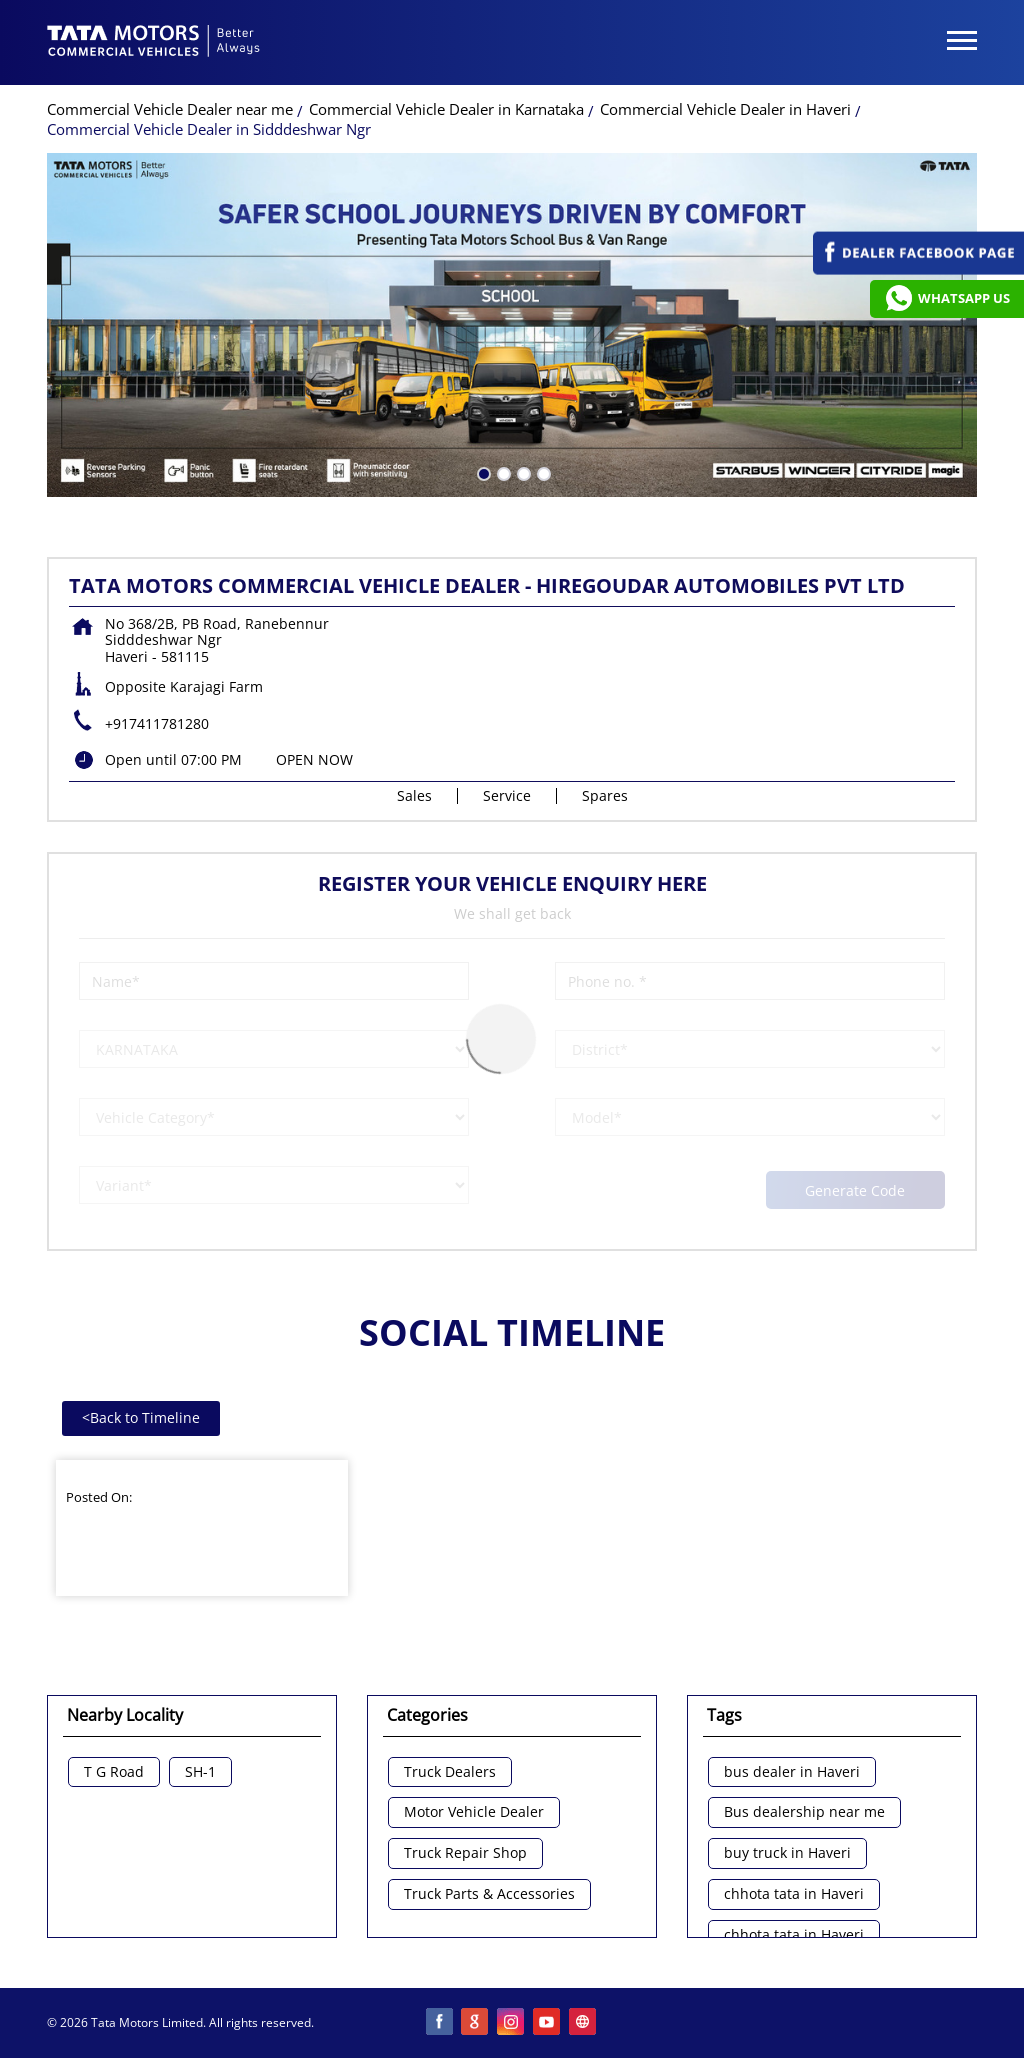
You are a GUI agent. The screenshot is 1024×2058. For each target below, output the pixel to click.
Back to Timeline (141, 1417)
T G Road (114, 1772)
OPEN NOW (314, 759)
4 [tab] (542, 472)
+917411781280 (157, 723)
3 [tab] (522, 472)
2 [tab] (502, 472)
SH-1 (200, 1772)
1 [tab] (482, 472)
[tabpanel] (512, 325)
